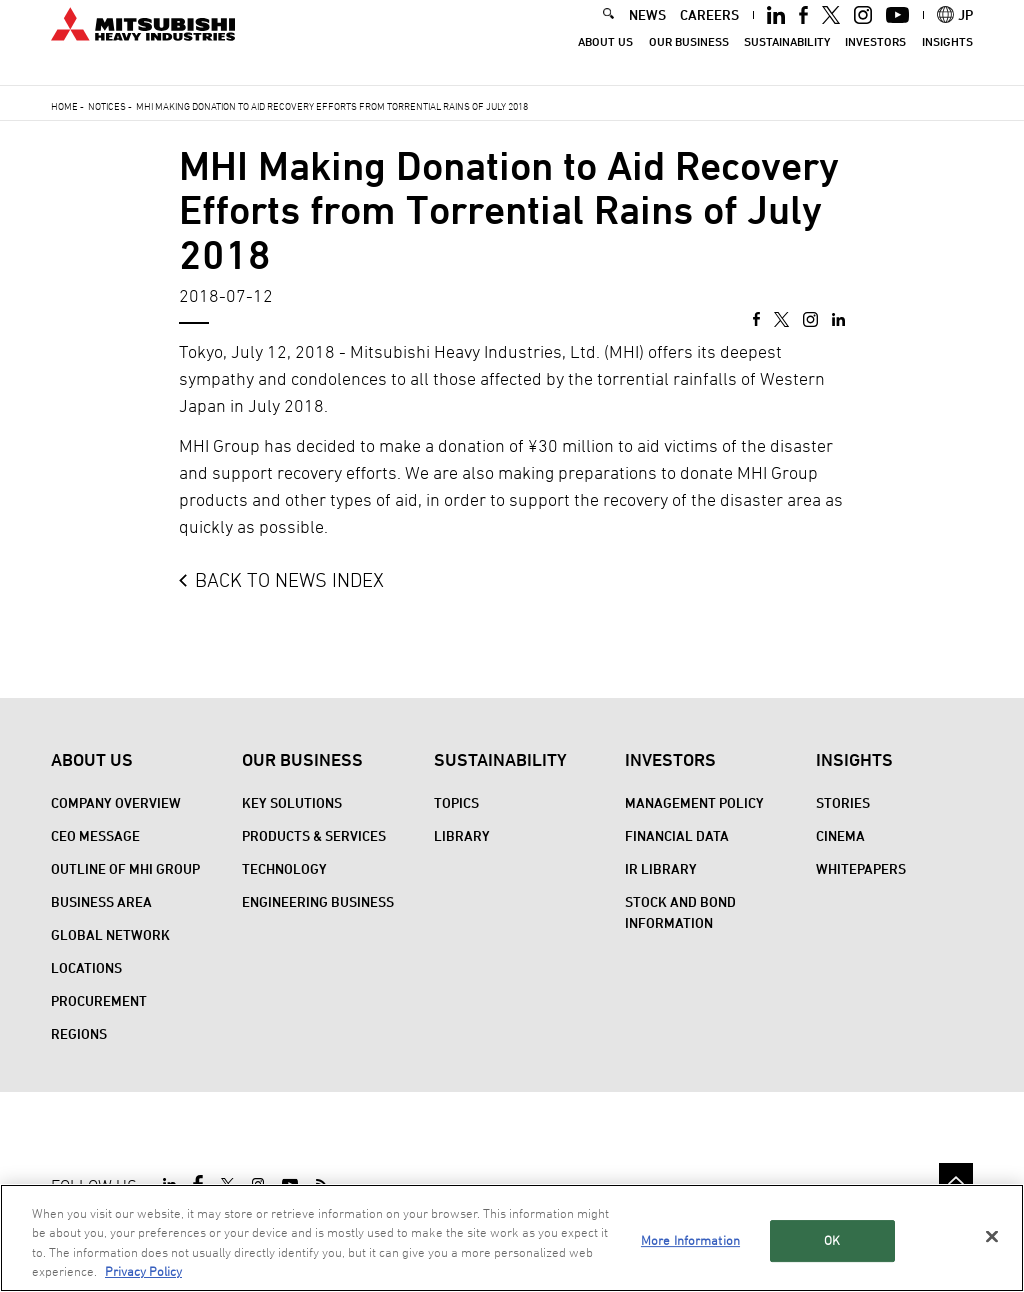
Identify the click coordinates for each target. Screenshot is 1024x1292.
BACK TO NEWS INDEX (289, 580)
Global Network (110, 934)
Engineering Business (318, 901)
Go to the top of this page (956, 1180)
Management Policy (694, 802)
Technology (284, 868)
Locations (86, 967)
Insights (947, 60)
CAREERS (709, 33)
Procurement (99, 1000)
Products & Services (314, 835)
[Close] (992, 1236)
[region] (512, 1238)
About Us (605, 60)
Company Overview (116, 802)
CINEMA (840, 835)
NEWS (647, 33)
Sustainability (787, 60)
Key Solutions (292, 802)
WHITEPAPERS (861, 868)
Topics (456, 802)
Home (64, 106)
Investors (875, 60)
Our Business (689, 60)
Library (462, 835)
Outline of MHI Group (125, 868)
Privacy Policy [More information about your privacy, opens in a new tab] (143, 1271)
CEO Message (95, 835)
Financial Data (677, 835)
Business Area (101, 901)
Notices (107, 106)
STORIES (843, 802)
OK (832, 1240)
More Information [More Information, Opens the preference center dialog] (690, 1240)
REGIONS (79, 1033)
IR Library (661, 868)
